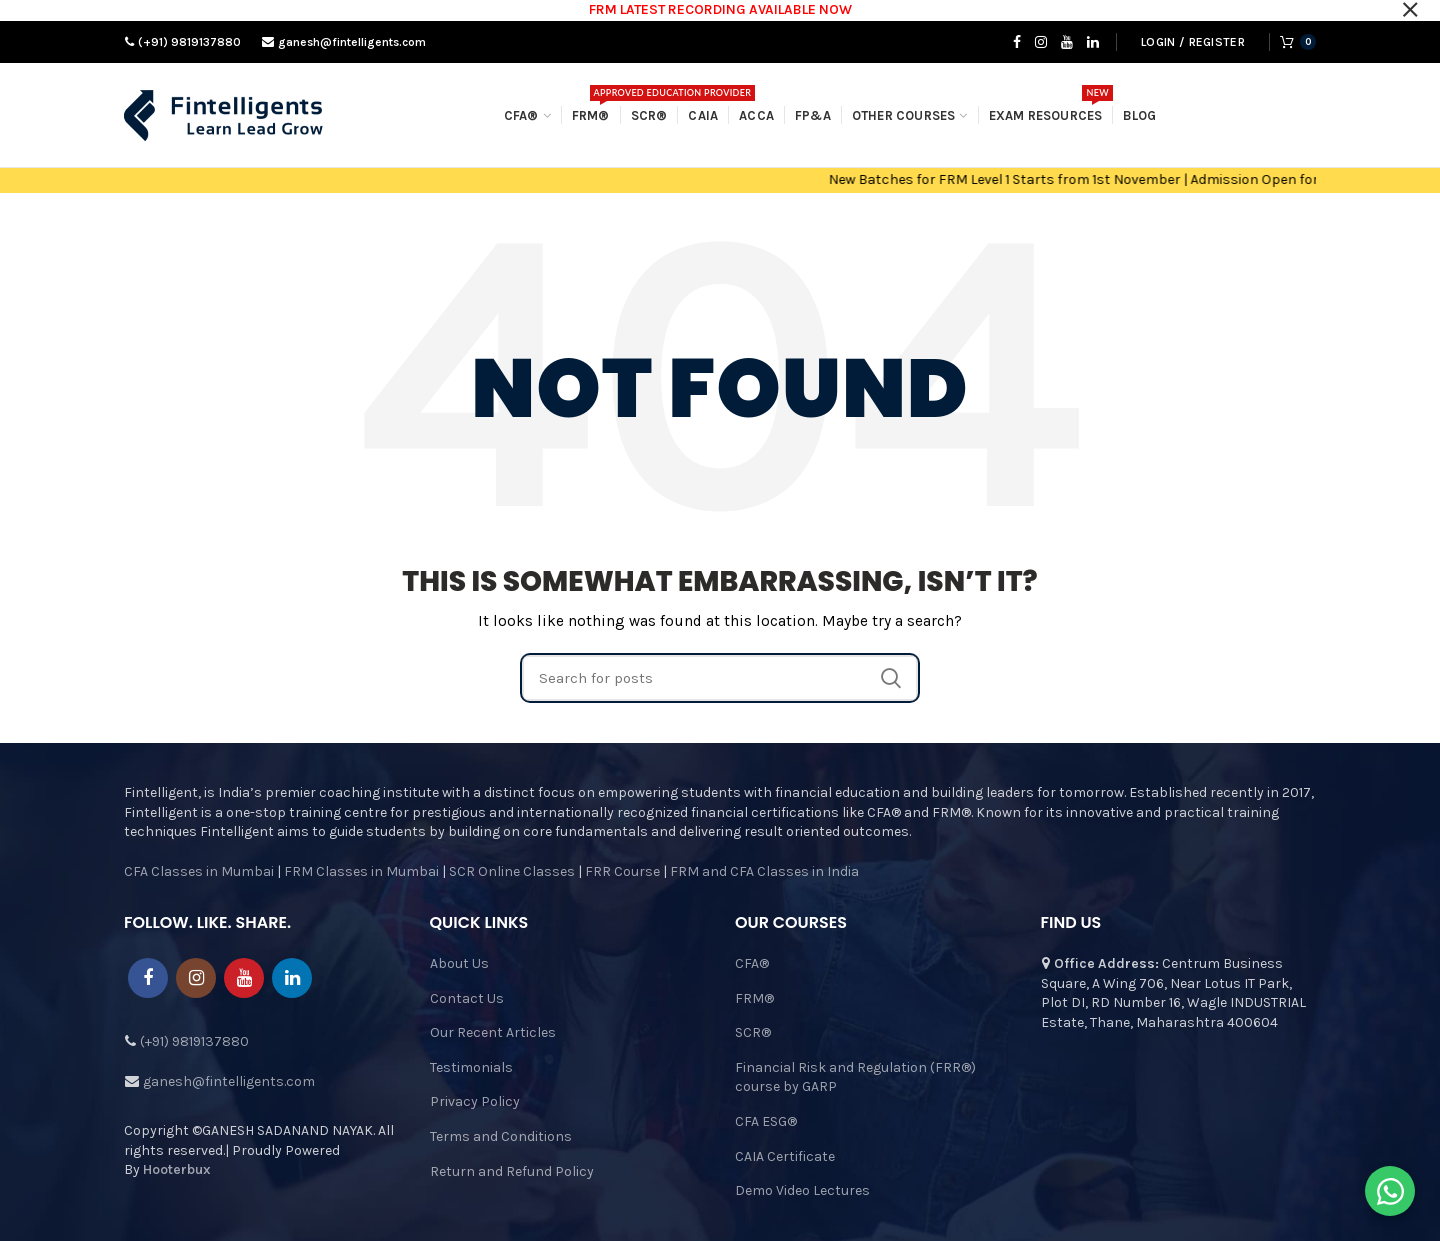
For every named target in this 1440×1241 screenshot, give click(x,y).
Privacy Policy (475, 1101)
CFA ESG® (766, 1121)
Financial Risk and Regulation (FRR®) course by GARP (855, 1077)
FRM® (754, 998)
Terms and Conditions (501, 1136)
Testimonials (471, 1067)
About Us (459, 963)
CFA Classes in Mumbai (199, 871)
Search (891, 678)
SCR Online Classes (512, 871)
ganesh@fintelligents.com (350, 42)
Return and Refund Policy (512, 1171)
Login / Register (1193, 42)
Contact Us (467, 998)
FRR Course (622, 871)
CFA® (752, 963)
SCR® (753, 1032)
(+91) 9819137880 (188, 42)
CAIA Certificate (785, 1156)
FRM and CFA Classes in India (763, 871)
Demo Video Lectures (802, 1190)
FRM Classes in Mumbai (361, 871)
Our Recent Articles (493, 1032)
